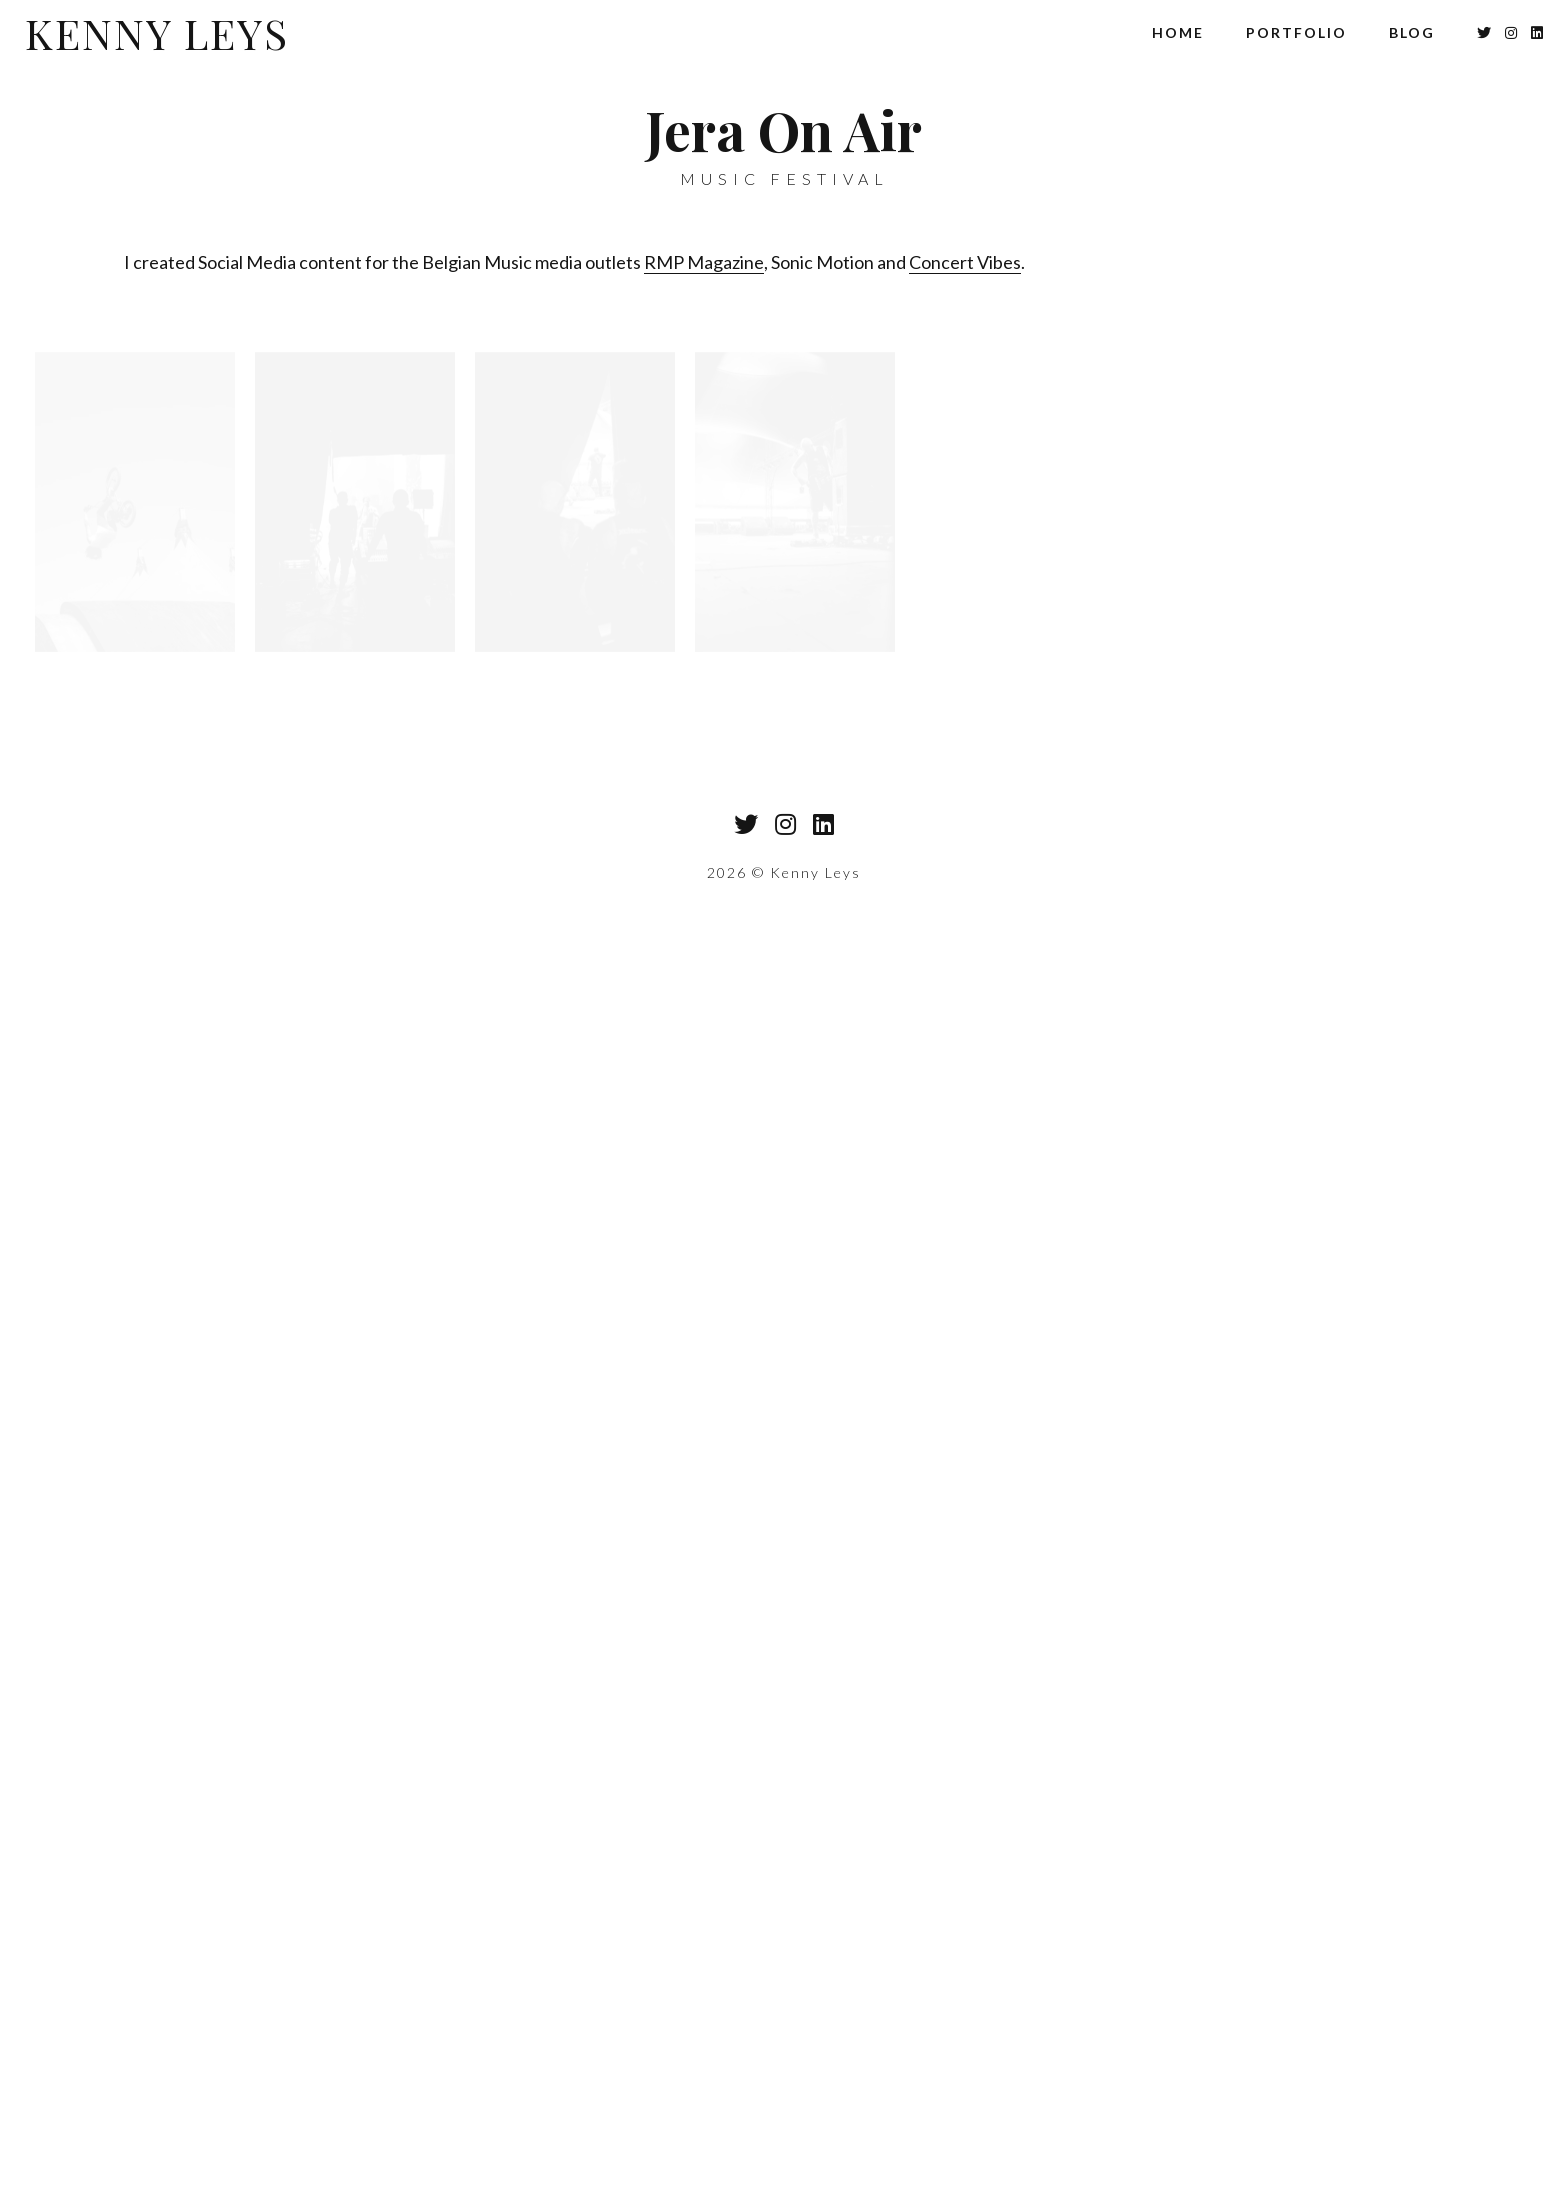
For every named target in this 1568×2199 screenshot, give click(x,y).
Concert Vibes (965, 262)
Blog (1412, 32)
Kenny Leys (157, 33)
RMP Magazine (704, 262)
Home (1178, 32)
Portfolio (1296, 32)
